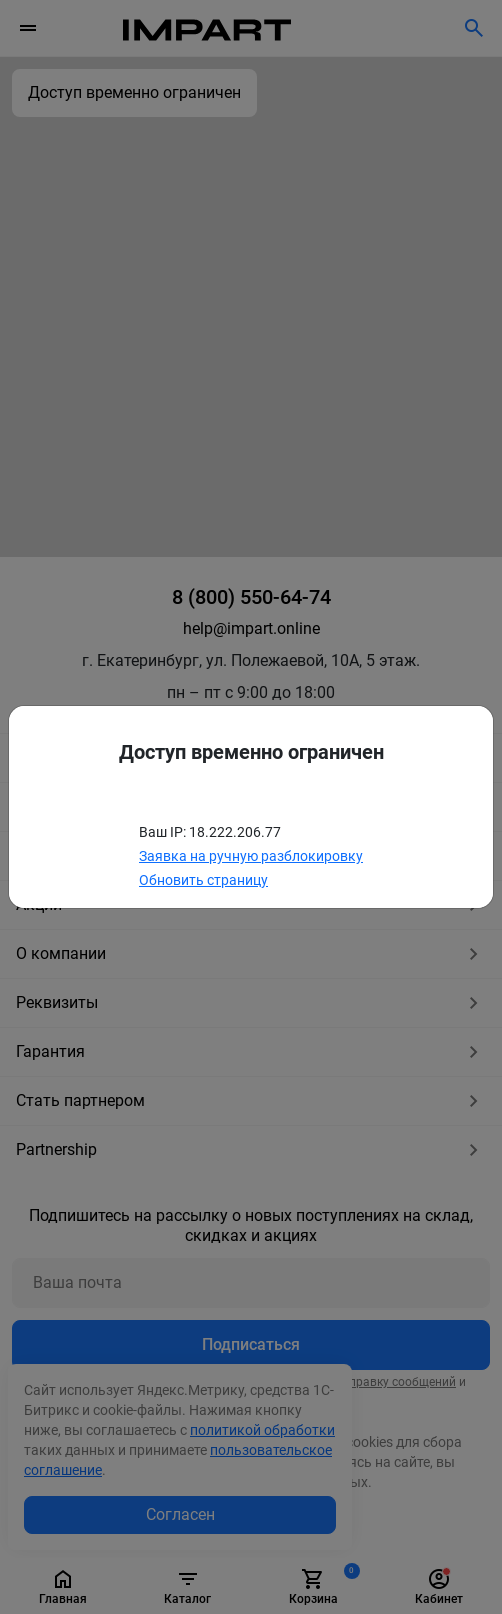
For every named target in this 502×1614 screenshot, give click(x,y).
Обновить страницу (203, 880)
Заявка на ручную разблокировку (251, 856)
